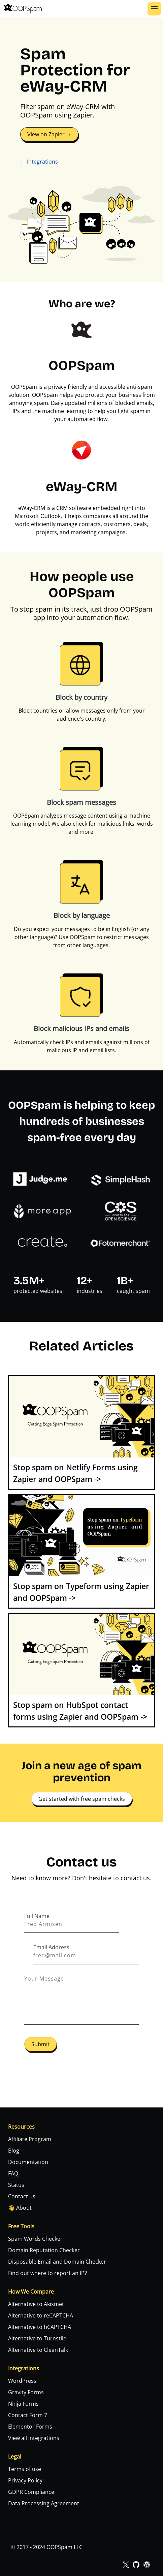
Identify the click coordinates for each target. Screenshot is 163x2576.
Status (16, 2185)
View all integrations (33, 2438)
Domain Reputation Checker (44, 2250)
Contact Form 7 (27, 2415)
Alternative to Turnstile (37, 2338)
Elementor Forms (30, 2426)
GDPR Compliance (31, 2492)
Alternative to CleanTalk (38, 2350)
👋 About (20, 2207)
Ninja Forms (23, 2403)
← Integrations (39, 161)
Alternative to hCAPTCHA (39, 2327)
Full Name (37, 1916)
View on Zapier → (49, 134)
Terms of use (24, 2469)
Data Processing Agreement (43, 2503)
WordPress (22, 2380)
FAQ (13, 2173)
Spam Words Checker (35, 2238)
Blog (13, 2150)
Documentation (28, 2162)
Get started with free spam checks (81, 1798)
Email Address (51, 1947)
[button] (154, 8)
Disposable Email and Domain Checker (57, 2261)
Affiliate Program (29, 2139)
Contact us (21, 2196)
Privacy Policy (25, 2480)
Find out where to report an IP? (47, 2273)
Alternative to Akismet (36, 2304)
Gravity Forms (26, 2392)
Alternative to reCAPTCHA (40, 2315)
